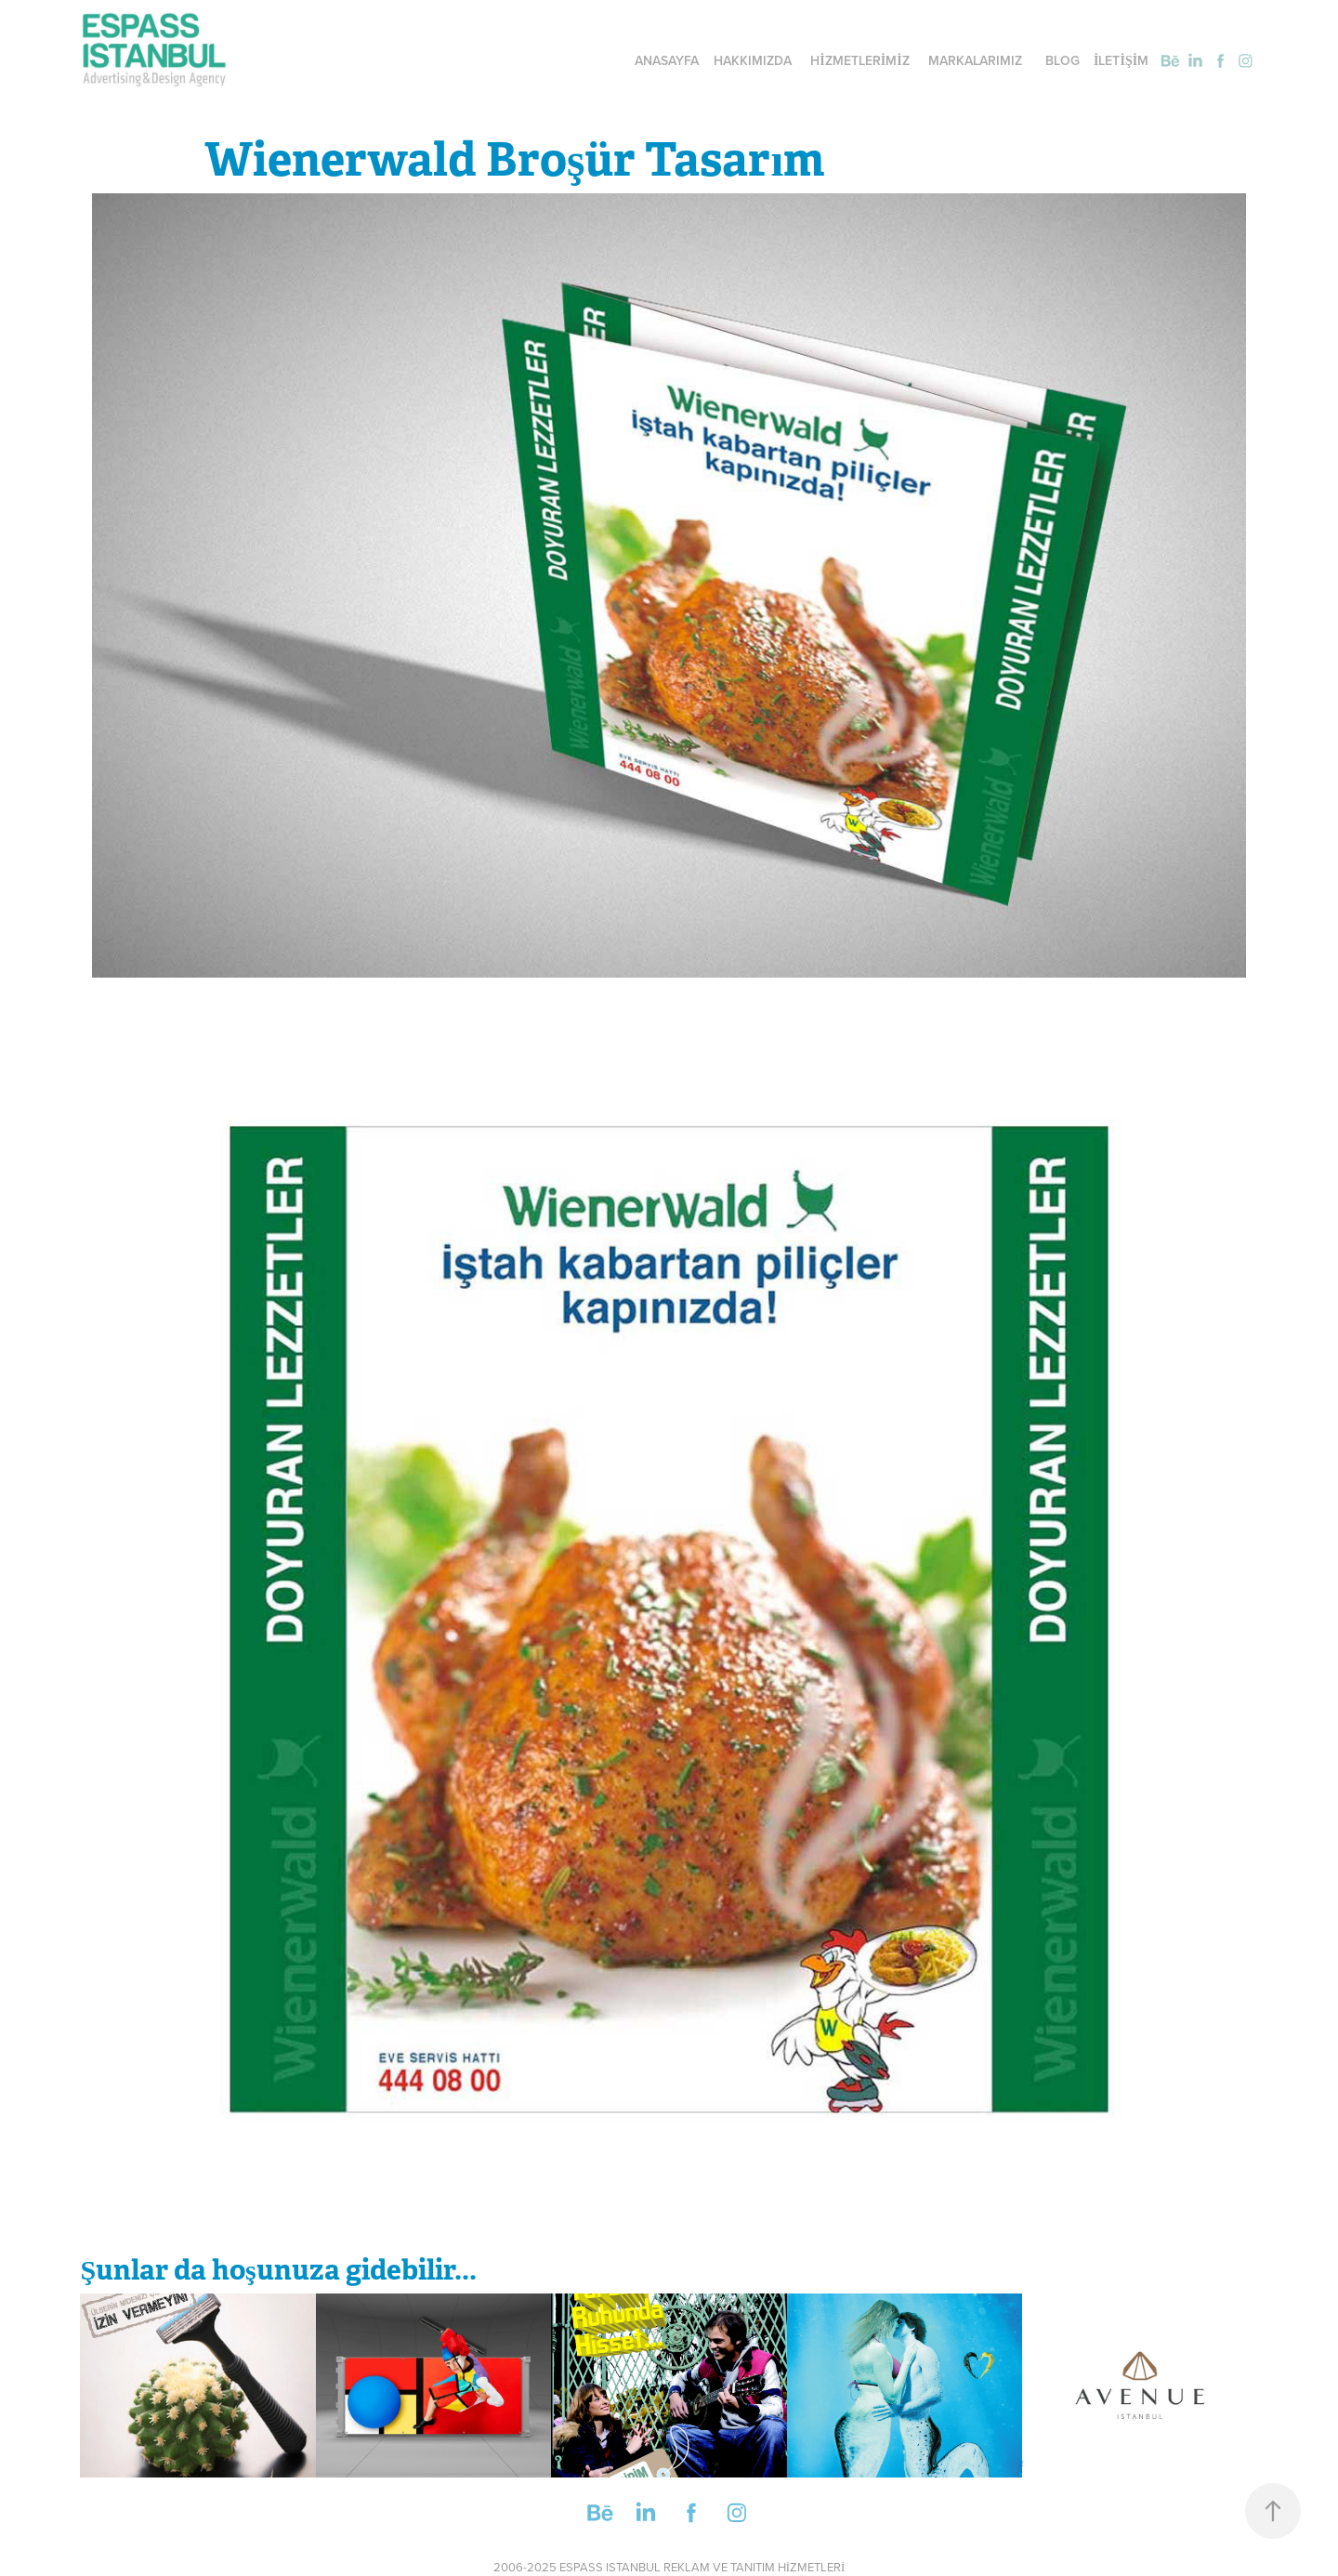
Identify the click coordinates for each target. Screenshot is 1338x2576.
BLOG (1062, 60)
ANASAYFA (667, 60)
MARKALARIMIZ (975, 60)
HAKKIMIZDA (753, 60)
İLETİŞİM (1121, 60)
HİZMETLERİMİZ (859, 60)
